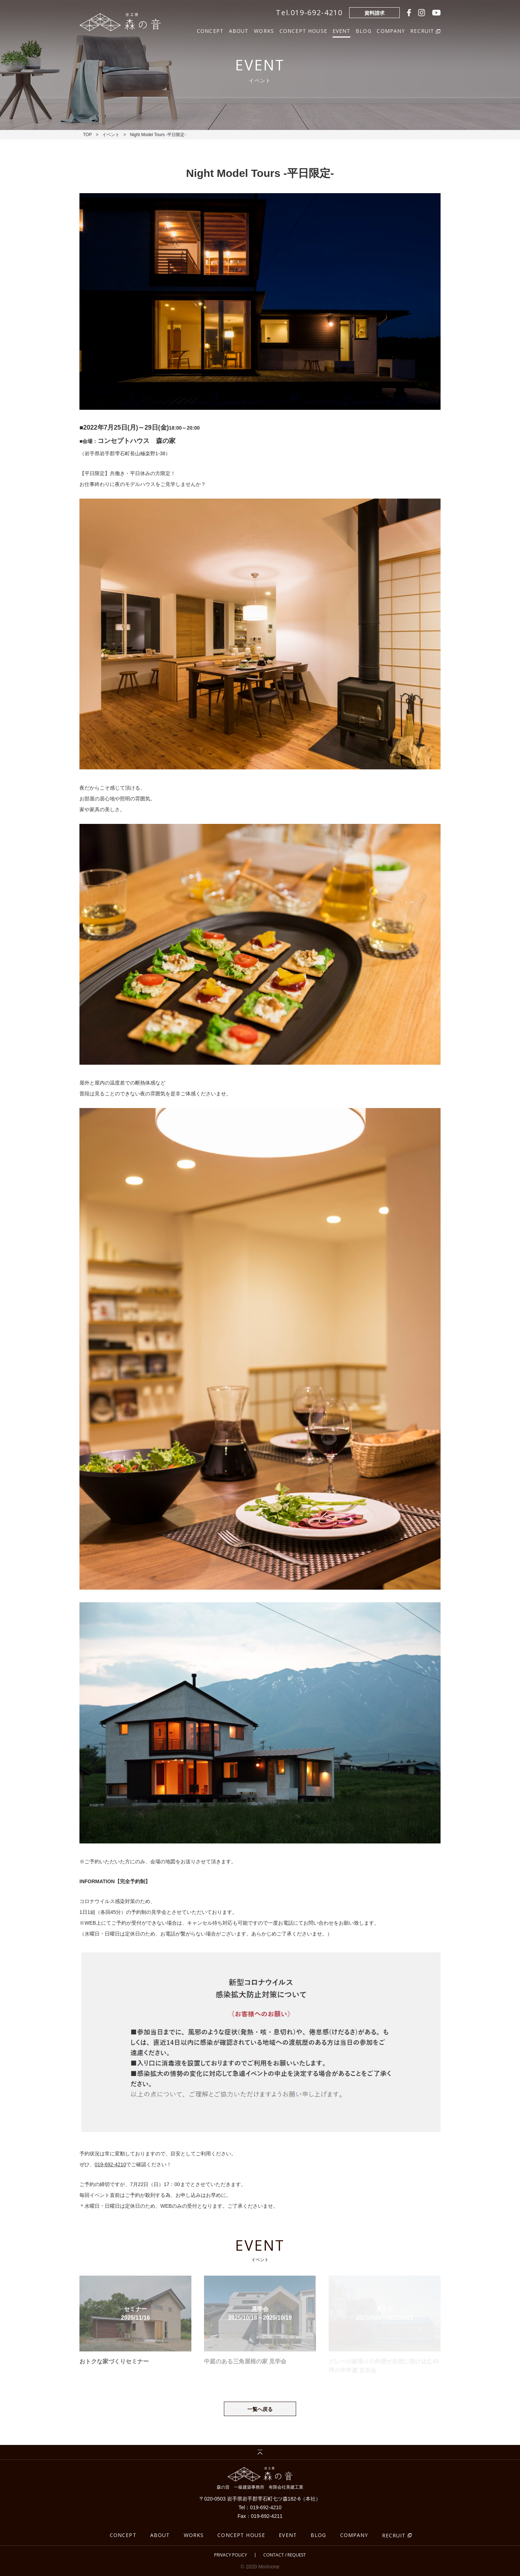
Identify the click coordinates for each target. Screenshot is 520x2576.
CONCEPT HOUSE (303, 30)
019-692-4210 (110, 2164)
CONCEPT (210, 30)
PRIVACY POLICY (230, 2555)
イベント (111, 134)
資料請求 (374, 13)
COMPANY (391, 30)
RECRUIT (394, 2535)
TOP (87, 134)
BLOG (364, 30)
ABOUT (239, 30)
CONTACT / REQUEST (284, 2555)
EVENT (342, 30)
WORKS (264, 30)
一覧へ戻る (260, 2409)
